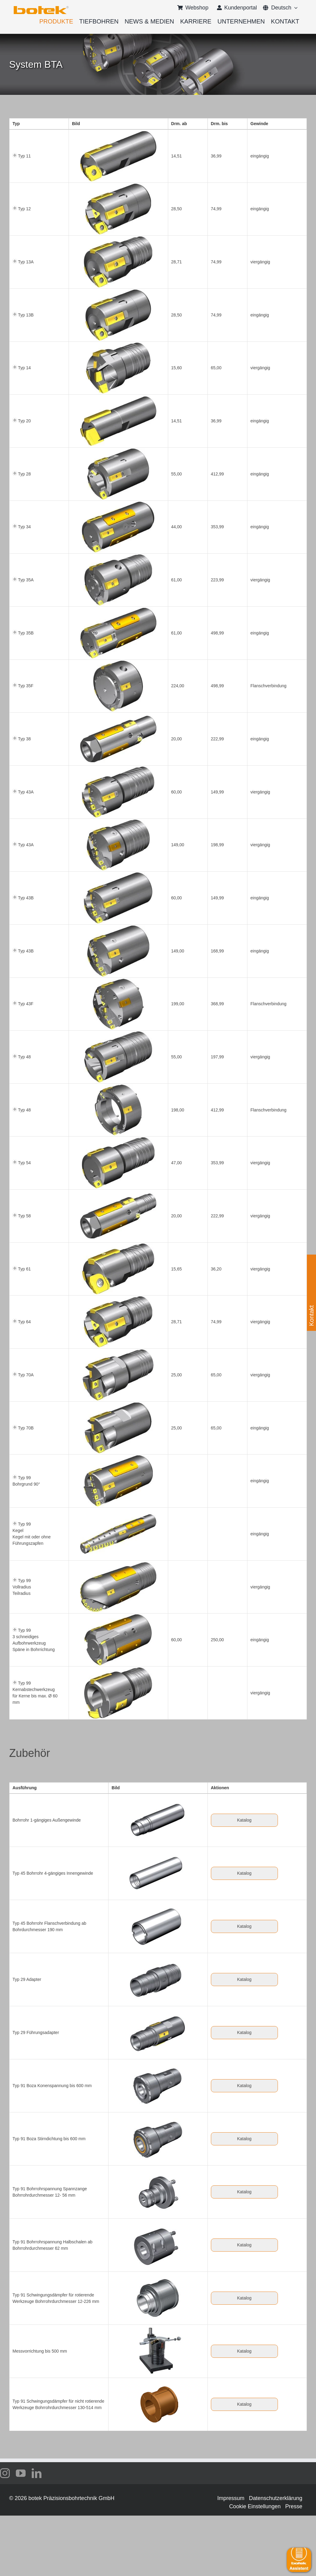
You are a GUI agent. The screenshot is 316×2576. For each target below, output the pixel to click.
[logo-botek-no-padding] (41, 8)
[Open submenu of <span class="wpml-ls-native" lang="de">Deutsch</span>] (294, 7)
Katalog (244, 1820)
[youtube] (21, 2473)
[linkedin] (36, 2473)
